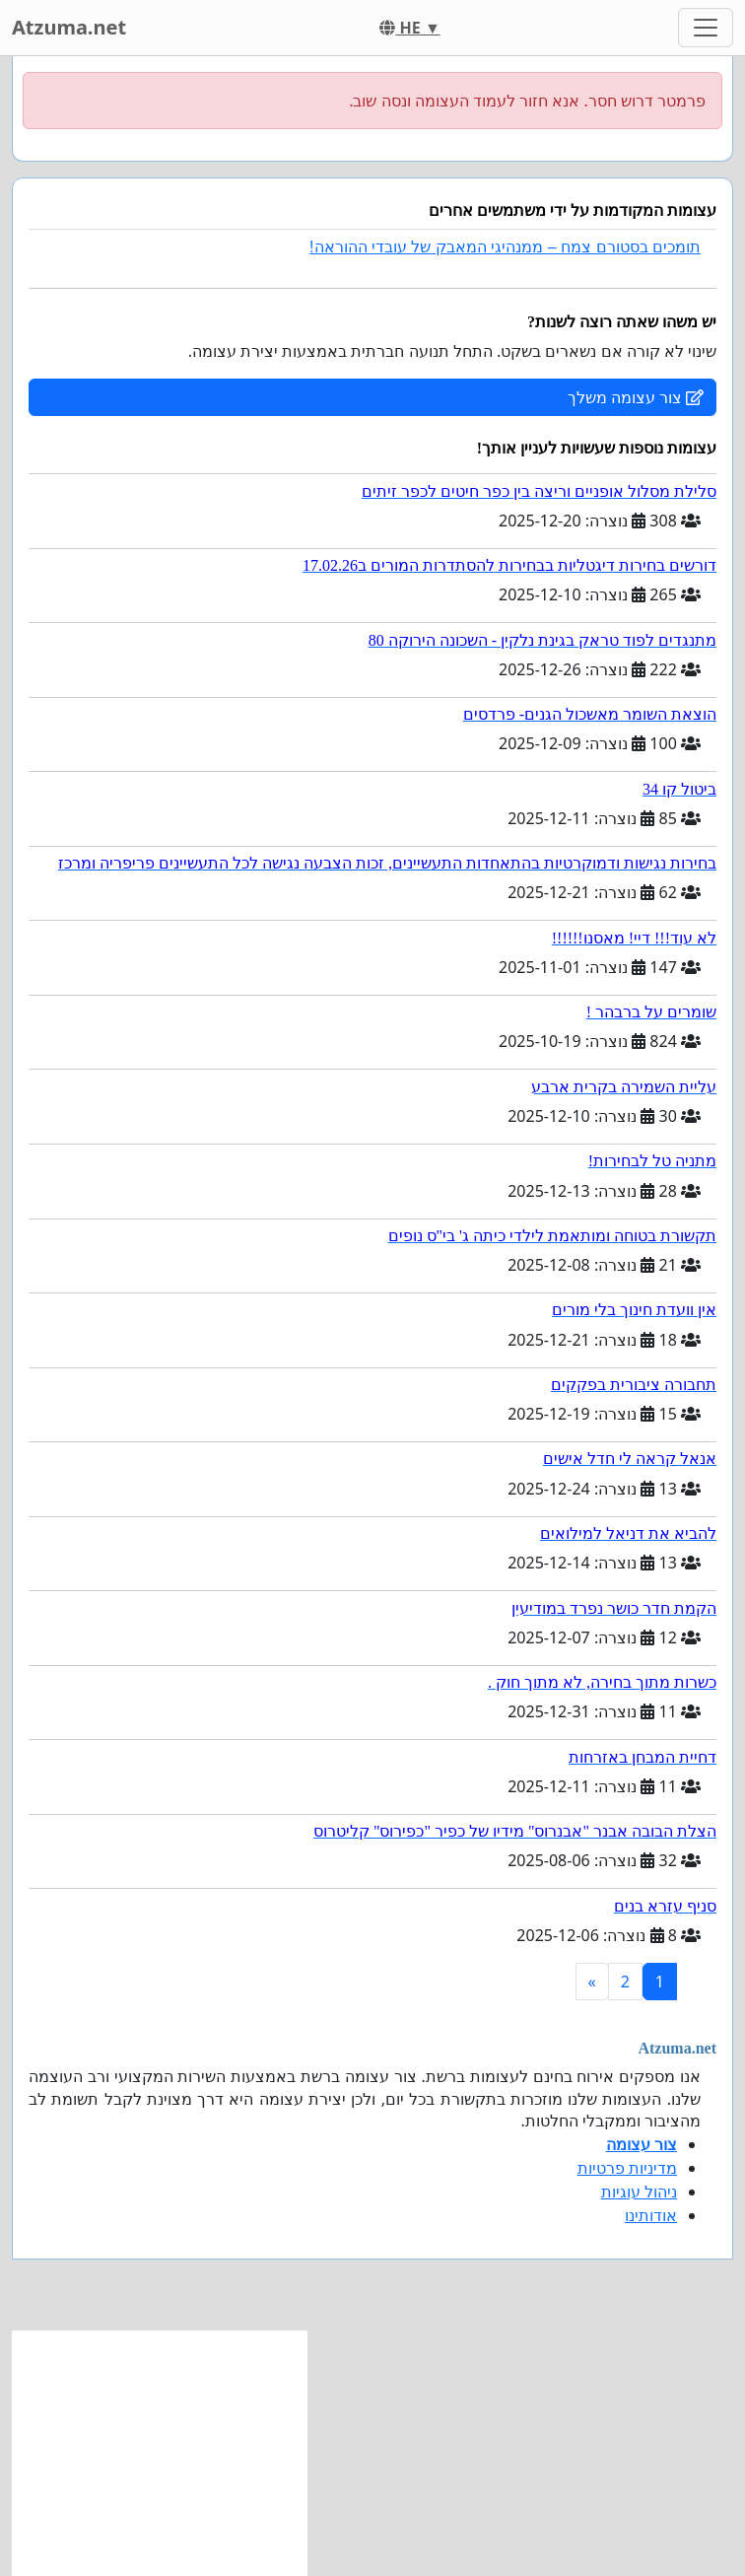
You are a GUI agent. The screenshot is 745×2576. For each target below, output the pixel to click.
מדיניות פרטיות (627, 2168)
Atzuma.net (69, 27)
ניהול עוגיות (639, 2191)
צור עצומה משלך (636, 397)
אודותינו (651, 2215)
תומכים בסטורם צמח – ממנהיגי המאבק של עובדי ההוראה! (505, 247)
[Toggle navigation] (705, 27)
